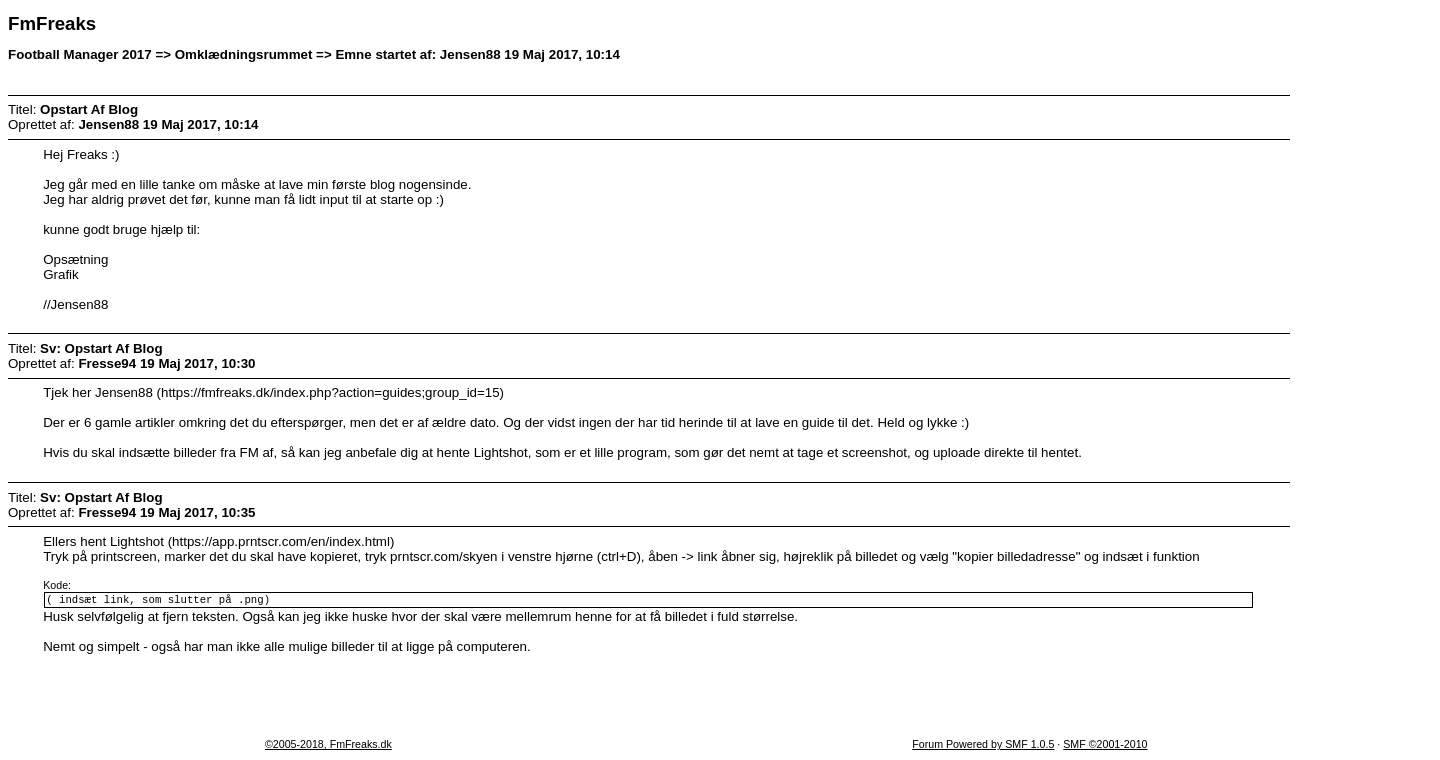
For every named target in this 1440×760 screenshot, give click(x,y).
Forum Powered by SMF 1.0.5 (983, 746)
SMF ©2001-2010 (1105, 746)
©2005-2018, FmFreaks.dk (328, 746)
